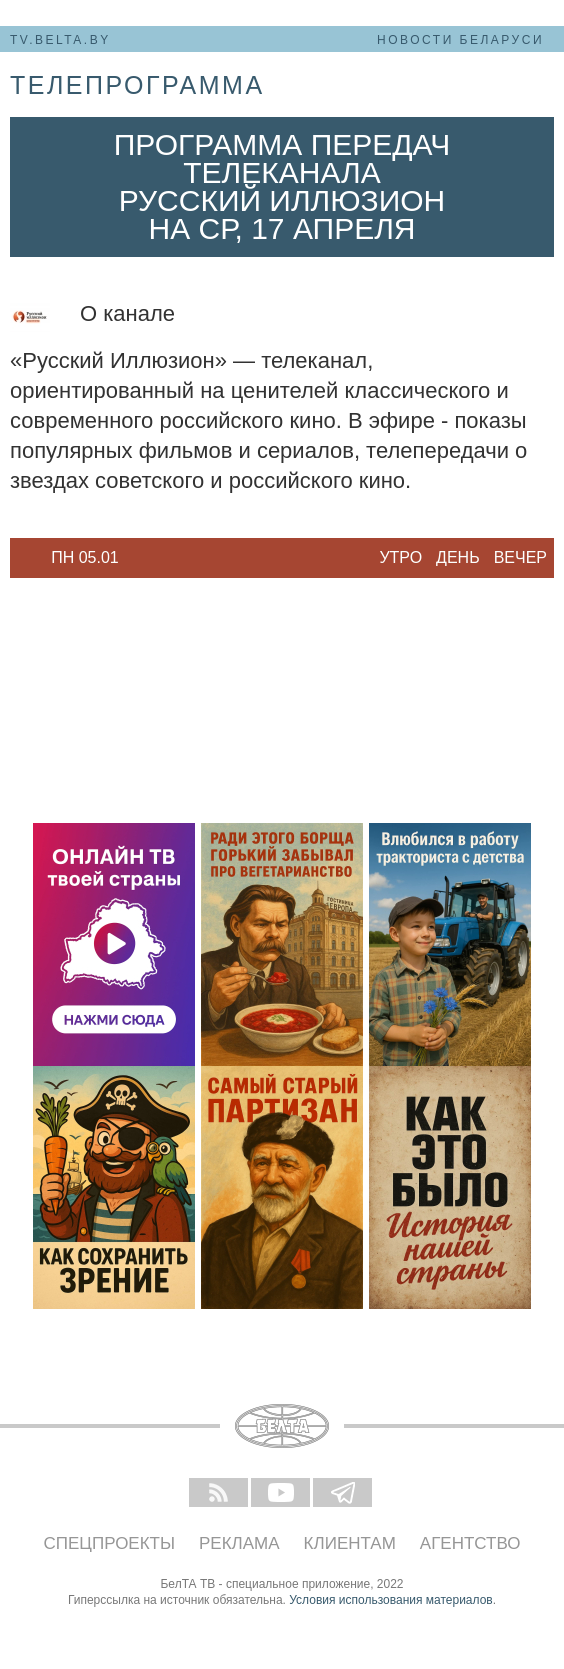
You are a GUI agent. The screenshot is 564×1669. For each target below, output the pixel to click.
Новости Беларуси (460, 40)
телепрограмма (137, 85)
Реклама (239, 1543)
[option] (85, 558)
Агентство (470, 1543)
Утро (400, 557)
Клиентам (350, 1543)
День (458, 557)
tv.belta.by (60, 40)
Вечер (520, 557)
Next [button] (150, 558)
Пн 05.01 (85, 557)
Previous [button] (20, 558)
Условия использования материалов (390, 1600)
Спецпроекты (110, 1543)
